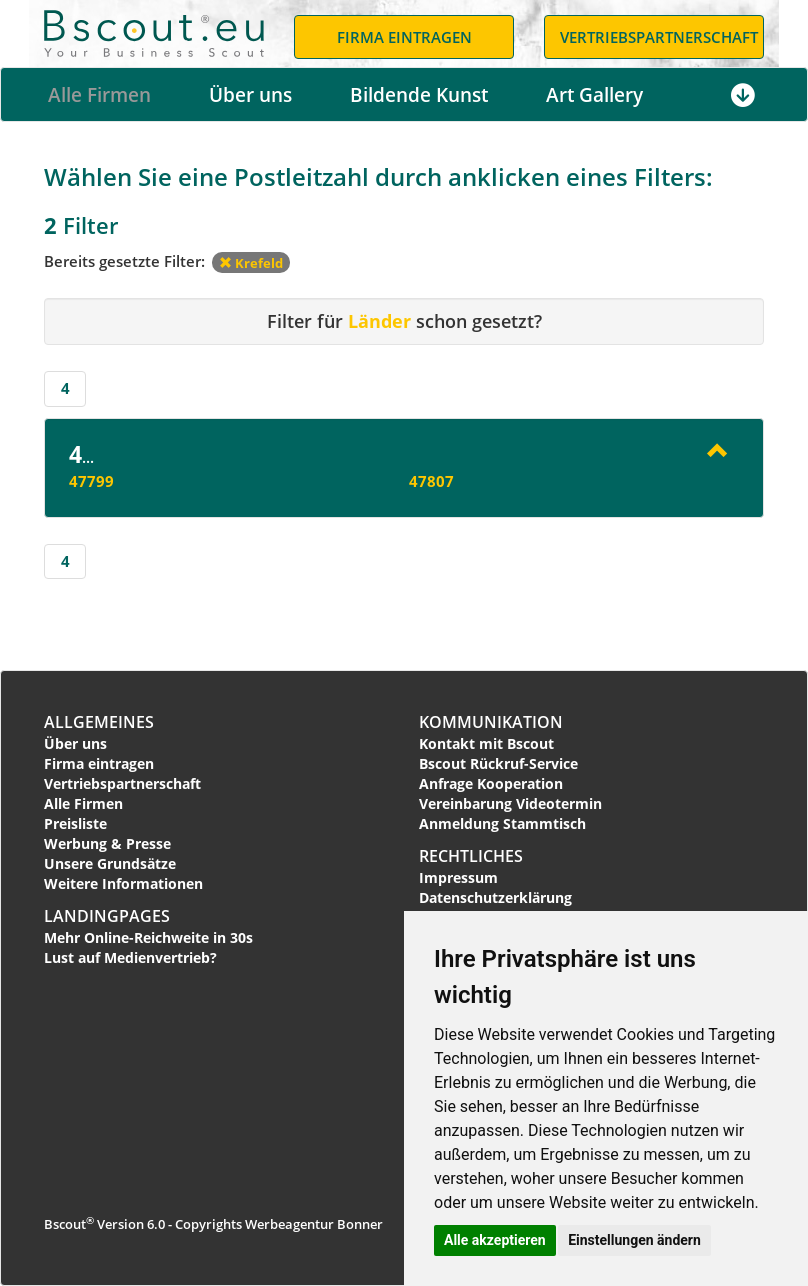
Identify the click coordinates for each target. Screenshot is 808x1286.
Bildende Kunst (419, 95)
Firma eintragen (99, 763)
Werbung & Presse (107, 843)
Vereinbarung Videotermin (510, 803)
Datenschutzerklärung (495, 897)
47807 (431, 481)
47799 (91, 481)
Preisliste (75, 823)
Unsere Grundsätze (110, 863)
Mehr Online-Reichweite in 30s (148, 937)
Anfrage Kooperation (491, 783)
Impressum (458, 877)
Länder (379, 321)
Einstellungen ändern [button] (634, 1240)
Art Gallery (594, 95)
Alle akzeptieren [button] (495, 1240)
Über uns (250, 95)
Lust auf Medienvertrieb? (130, 957)
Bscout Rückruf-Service (498, 763)
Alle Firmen (99, 95)
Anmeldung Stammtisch (502, 823)
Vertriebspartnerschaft (122, 783)
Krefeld (251, 263)
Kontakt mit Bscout (486, 743)
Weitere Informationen (123, 883)
